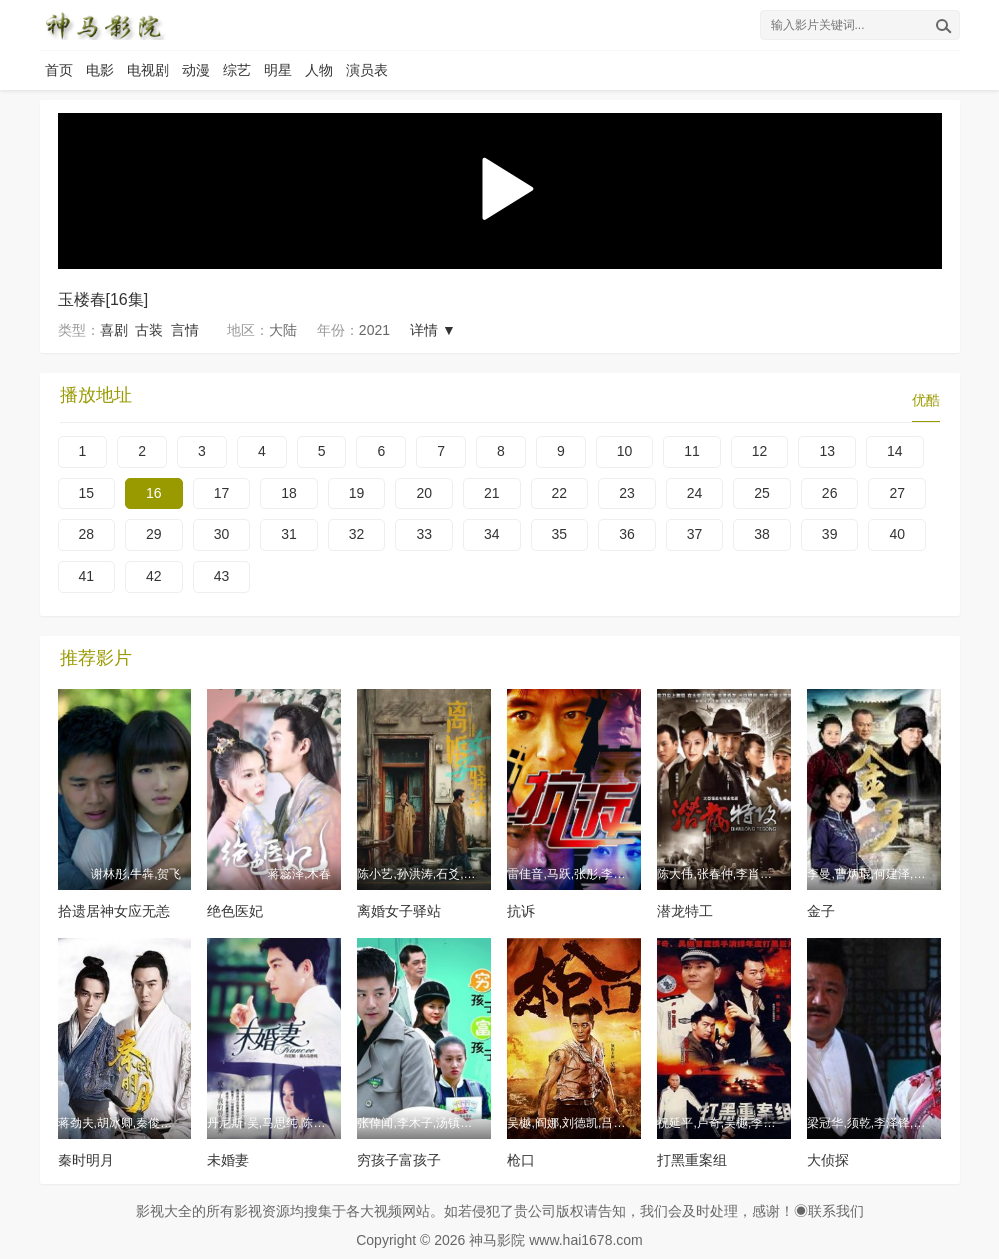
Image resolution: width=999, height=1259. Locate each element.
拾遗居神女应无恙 (114, 911)
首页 (59, 70)
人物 (319, 70)
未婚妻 (228, 1160)
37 (695, 534)
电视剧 (148, 70)
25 (762, 493)
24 (695, 493)
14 (895, 451)
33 (424, 534)
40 (897, 534)
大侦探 (828, 1160)
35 (560, 534)
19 (357, 493)
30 (222, 534)
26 (830, 493)
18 (289, 493)
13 (827, 451)
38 (762, 534)
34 (492, 534)
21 (492, 493)
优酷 (926, 400)
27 (897, 493)
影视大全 (164, 1211)
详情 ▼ (433, 330)
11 (692, 451)
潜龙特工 (685, 911)
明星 (278, 70)
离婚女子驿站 (399, 911)
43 (222, 576)
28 (87, 534)
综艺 (237, 70)
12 (760, 451)
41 (87, 576)
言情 (185, 330)
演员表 (367, 70)
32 (357, 534)
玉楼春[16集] (103, 299)
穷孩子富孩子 (399, 1160)
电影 (100, 70)
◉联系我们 (829, 1211)
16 (154, 493)
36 (627, 534)
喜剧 (114, 330)
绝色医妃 (235, 911)
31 (289, 534)
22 (560, 493)
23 (627, 493)
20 (424, 493)
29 (154, 534)
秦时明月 (86, 1160)
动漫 (196, 70)
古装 (149, 330)
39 (830, 534)
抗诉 (521, 911)
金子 (821, 911)
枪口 (521, 1160)
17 (222, 493)
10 (625, 451)
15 (87, 493)
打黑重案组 (692, 1160)
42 (154, 576)
